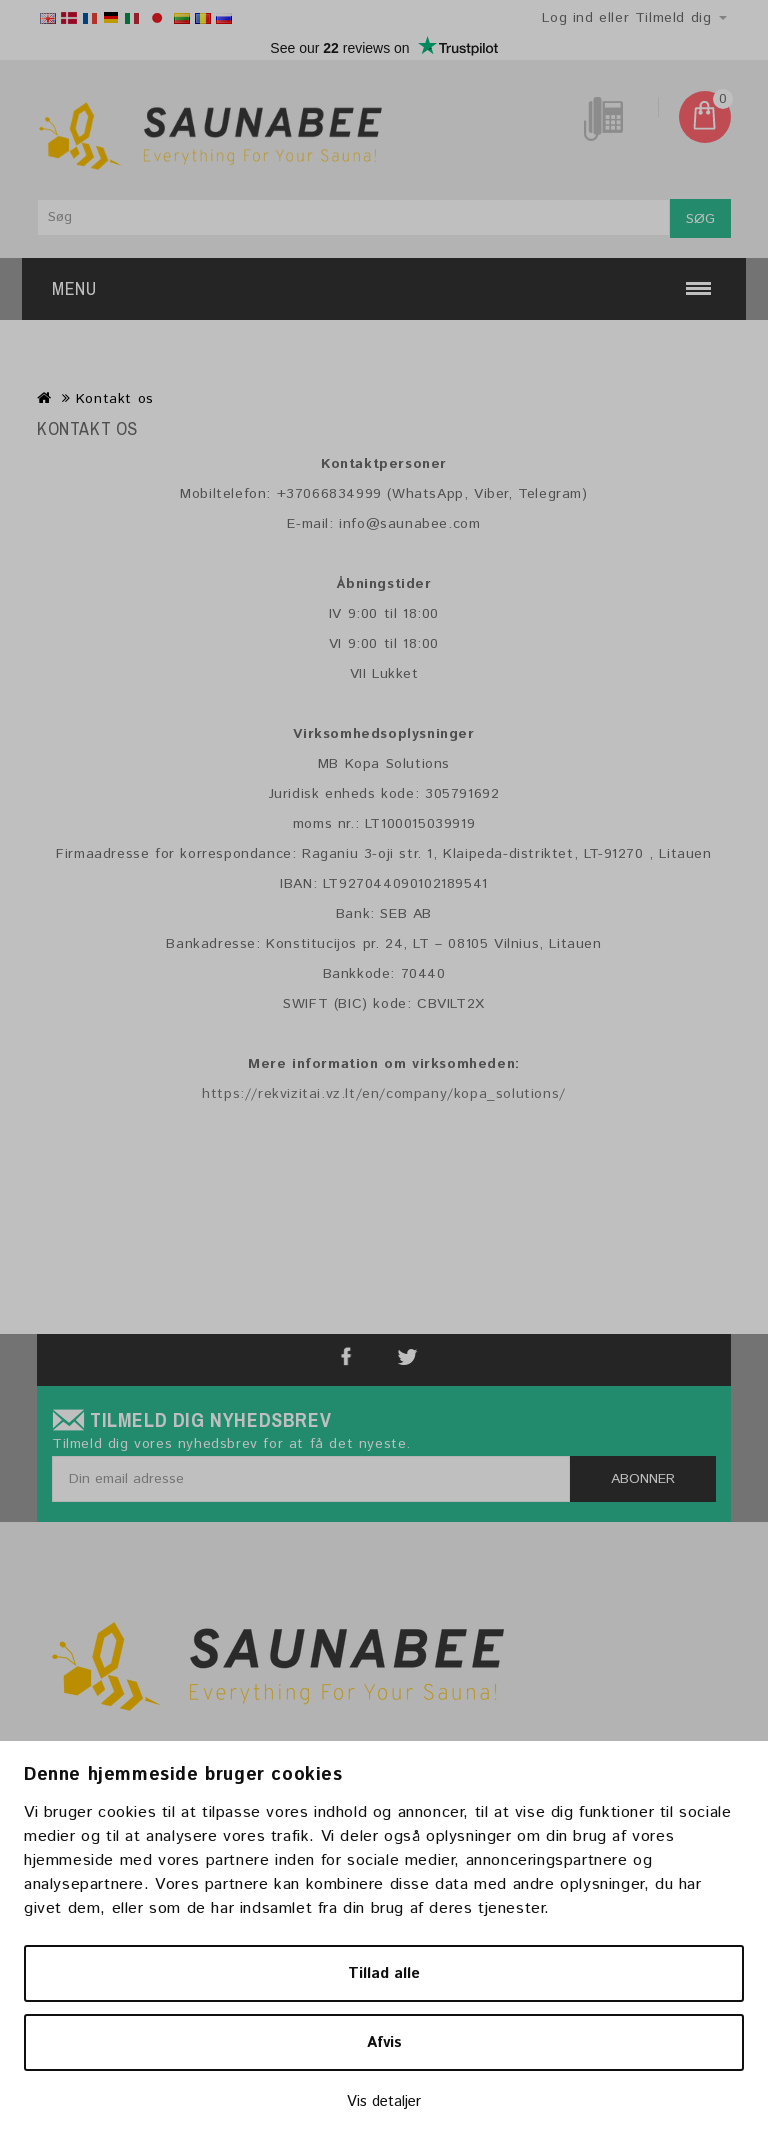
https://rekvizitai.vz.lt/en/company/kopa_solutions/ (384, 1094)
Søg (700, 219)
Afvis (384, 2042)
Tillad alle (384, 1973)
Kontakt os (115, 399)
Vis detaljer (384, 2101)
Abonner (643, 1479)
